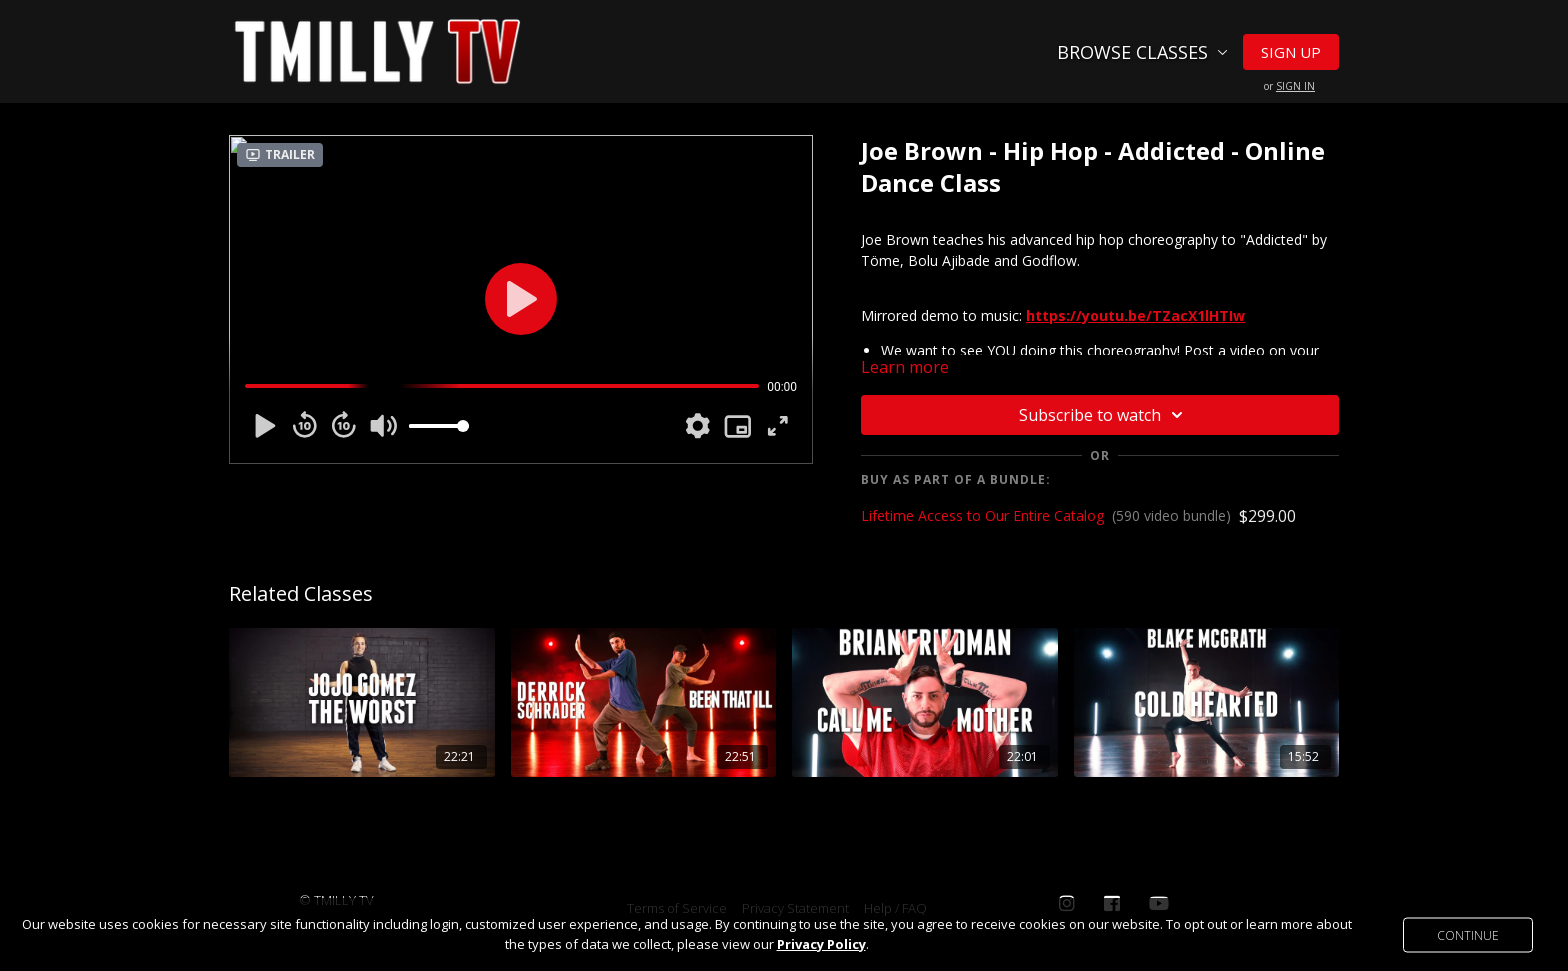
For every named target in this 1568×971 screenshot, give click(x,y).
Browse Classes (1142, 52)
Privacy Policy (821, 944)
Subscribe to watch (1104, 415)
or (1289, 86)
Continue (1468, 934)
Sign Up (1291, 52)
